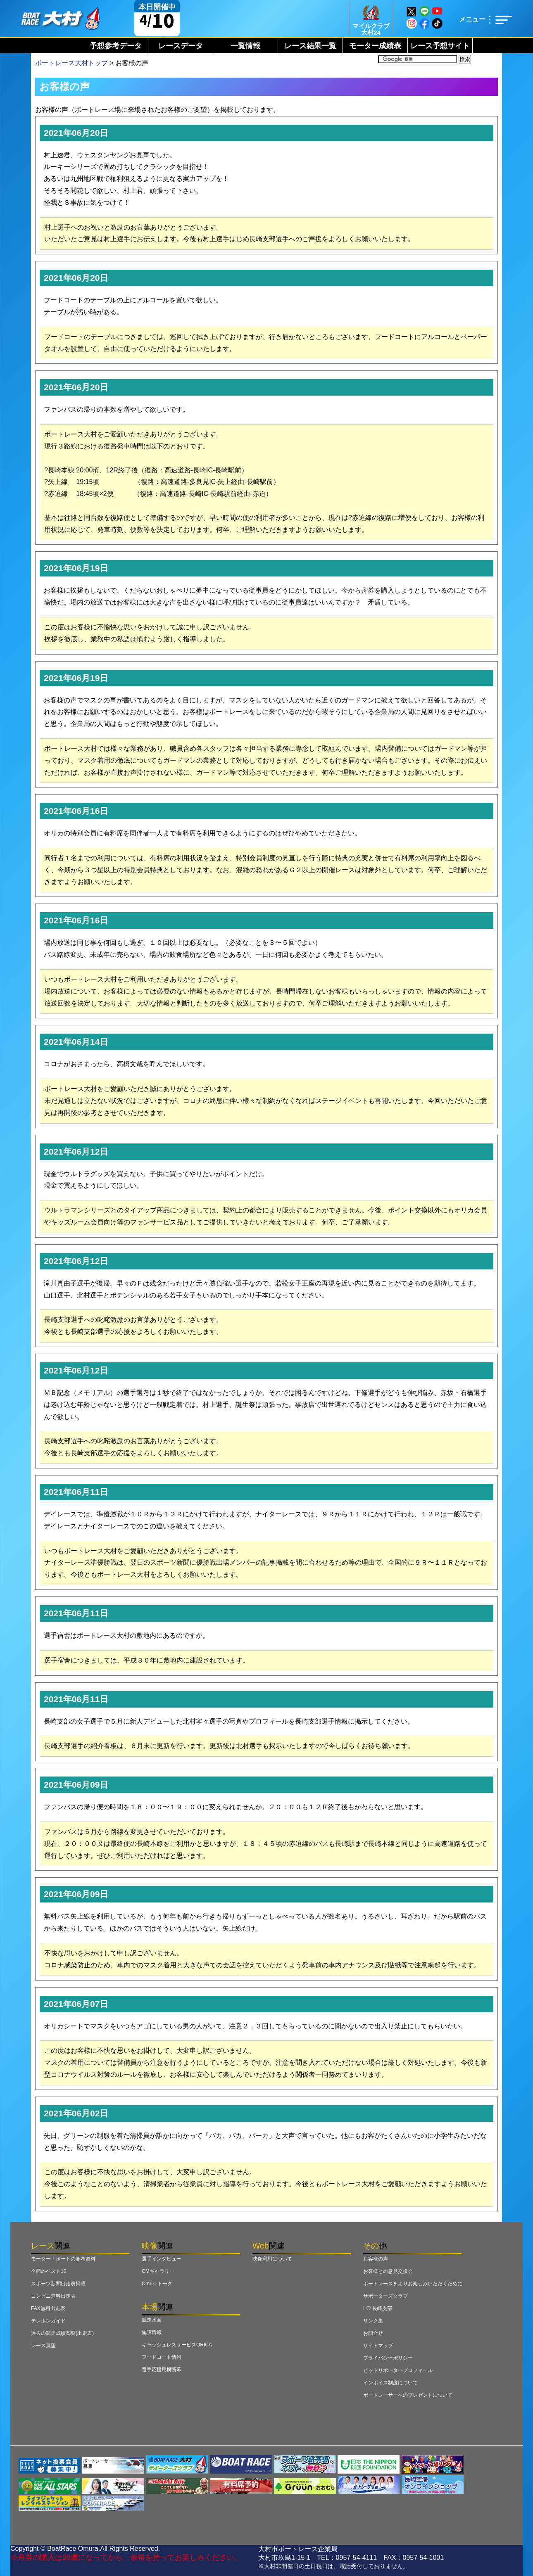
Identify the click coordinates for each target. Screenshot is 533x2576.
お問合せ (373, 2333)
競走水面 (152, 2320)
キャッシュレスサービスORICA (177, 2345)
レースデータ (180, 46)
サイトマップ (378, 2345)
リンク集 (373, 2321)
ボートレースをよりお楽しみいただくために (412, 2284)
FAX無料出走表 (48, 2308)
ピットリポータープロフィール (398, 2370)
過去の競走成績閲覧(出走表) (62, 2333)
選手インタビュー (161, 2259)
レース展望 (43, 2345)
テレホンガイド (48, 2321)
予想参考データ (116, 46)
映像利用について (272, 2259)
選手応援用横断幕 (161, 2369)
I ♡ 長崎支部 (377, 2308)
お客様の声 (375, 2259)
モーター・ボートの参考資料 (63, 2259)
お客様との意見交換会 (388, 2271)
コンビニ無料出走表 (53, 2296)
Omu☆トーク (157, 2284)
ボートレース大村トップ (71, 62)
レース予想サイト (440, 46)
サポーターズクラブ (385, 2296)
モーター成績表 (375, 46)
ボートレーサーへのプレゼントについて (407, 2395)
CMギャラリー (158, 2271)
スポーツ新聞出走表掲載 (58, 2284)
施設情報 (152, 2332)
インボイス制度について (390, 2383)
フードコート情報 (161, 2357)
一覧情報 (245, 46)
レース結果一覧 (310, 46)
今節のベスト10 (48, 2271)
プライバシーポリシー (388, 2358)
